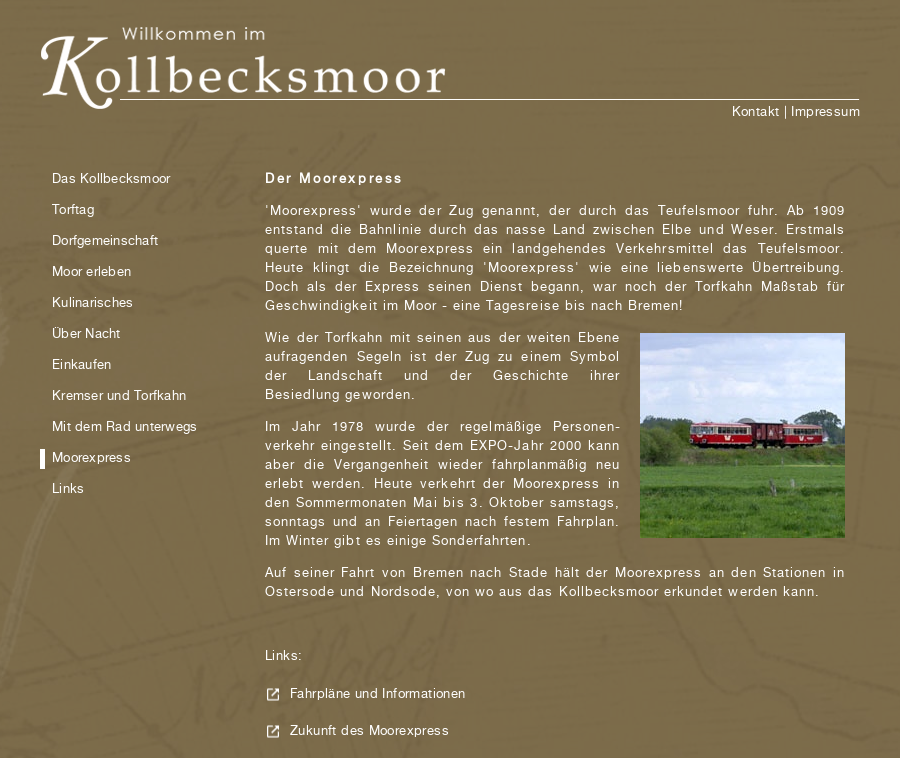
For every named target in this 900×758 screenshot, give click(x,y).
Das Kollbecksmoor (111, 179)
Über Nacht (86, 334)
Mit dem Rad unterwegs (124, 427)
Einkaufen (81, 365)
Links (68, 489)
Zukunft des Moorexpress (369, 731)
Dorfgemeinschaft (105, 241)
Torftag (73, 210)
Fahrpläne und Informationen (378, 694)
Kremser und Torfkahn (119, 396)
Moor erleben (91, 272)
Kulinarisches (92, 303)
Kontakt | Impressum (796, 112)
